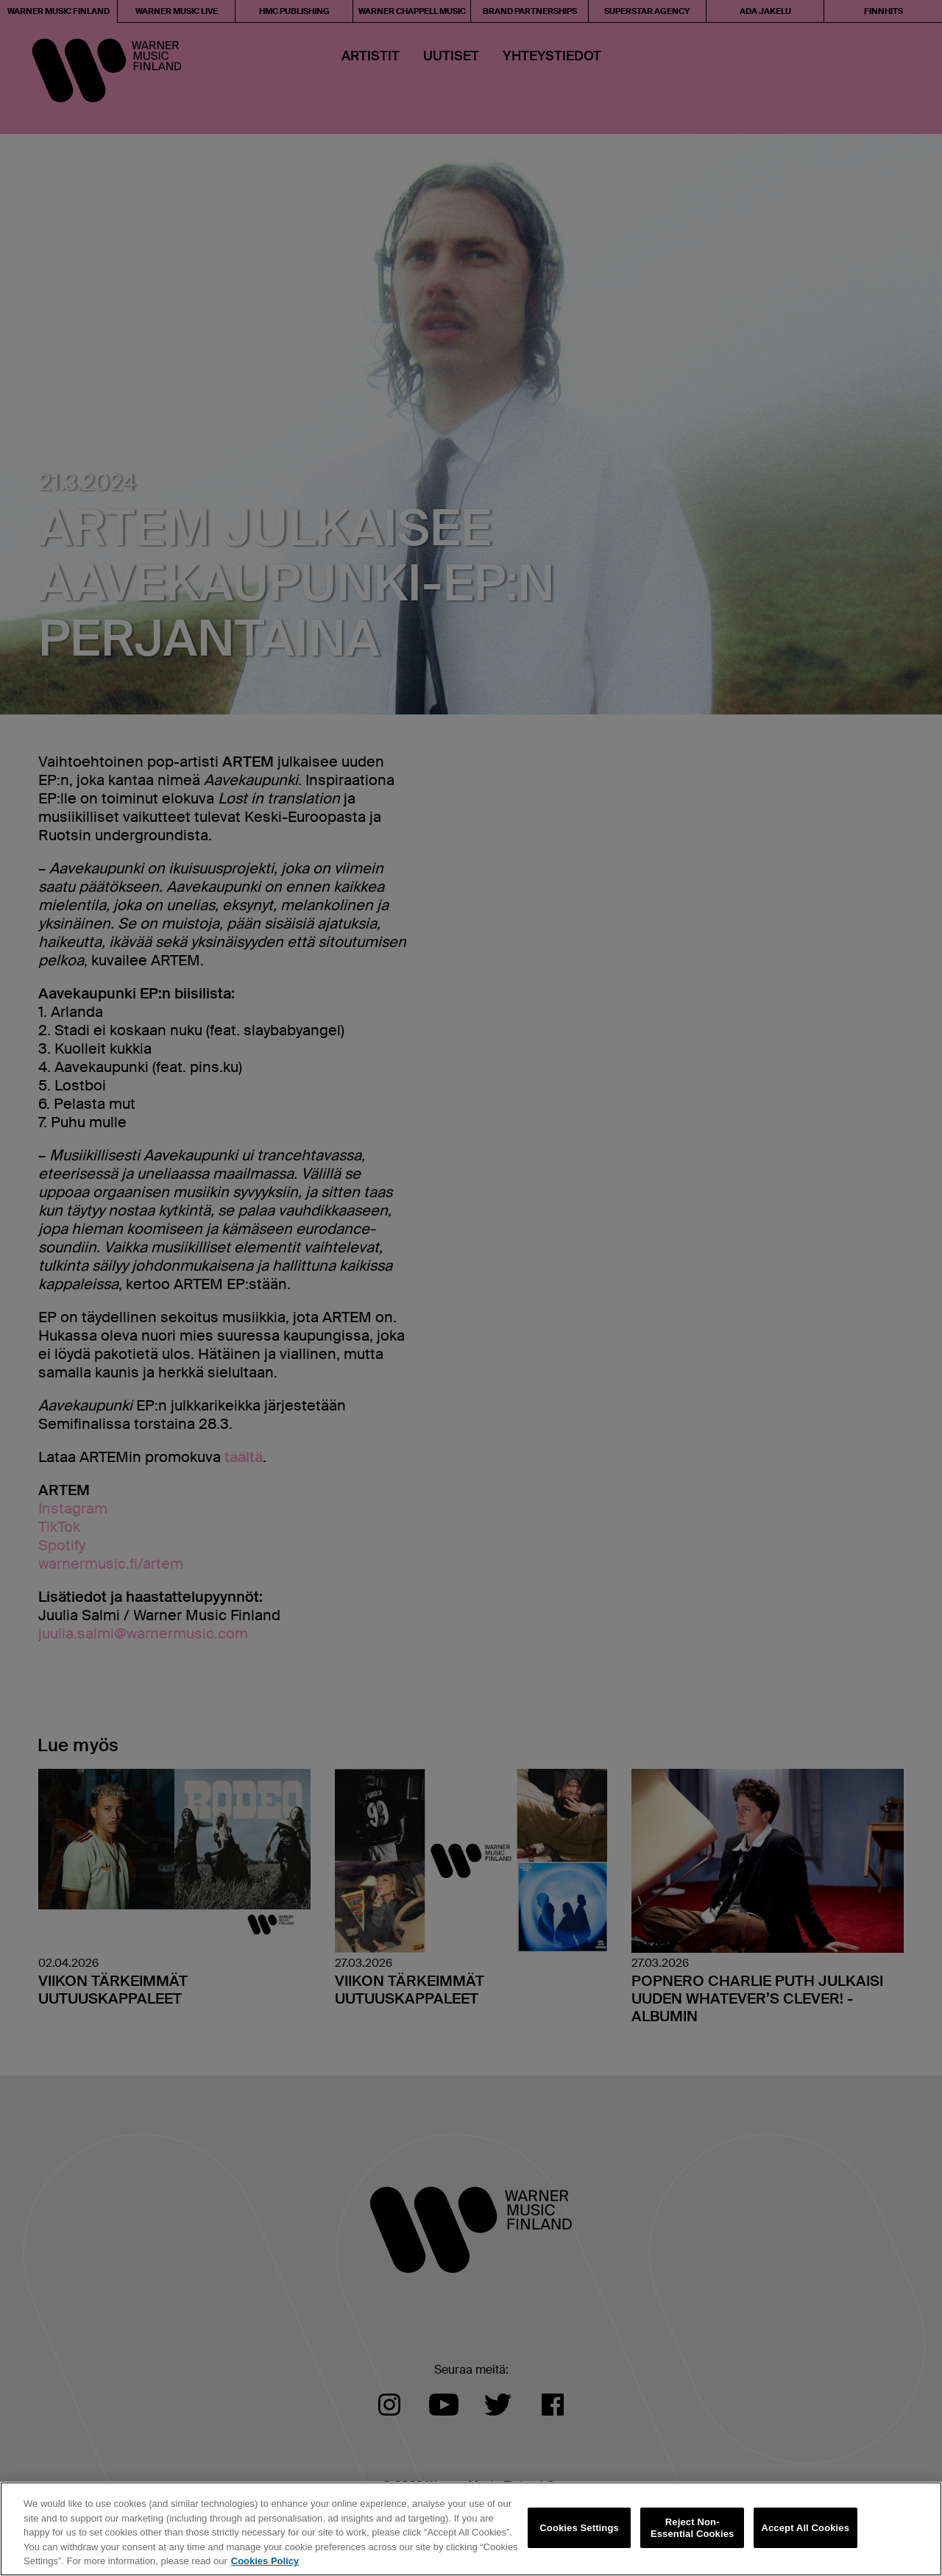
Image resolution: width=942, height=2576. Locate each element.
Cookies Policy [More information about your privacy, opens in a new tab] (265, 2560)
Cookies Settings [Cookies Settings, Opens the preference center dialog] (579, 2527)
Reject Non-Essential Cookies (692, 2527)
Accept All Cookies (805, 2527)
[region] (471, 2529)
